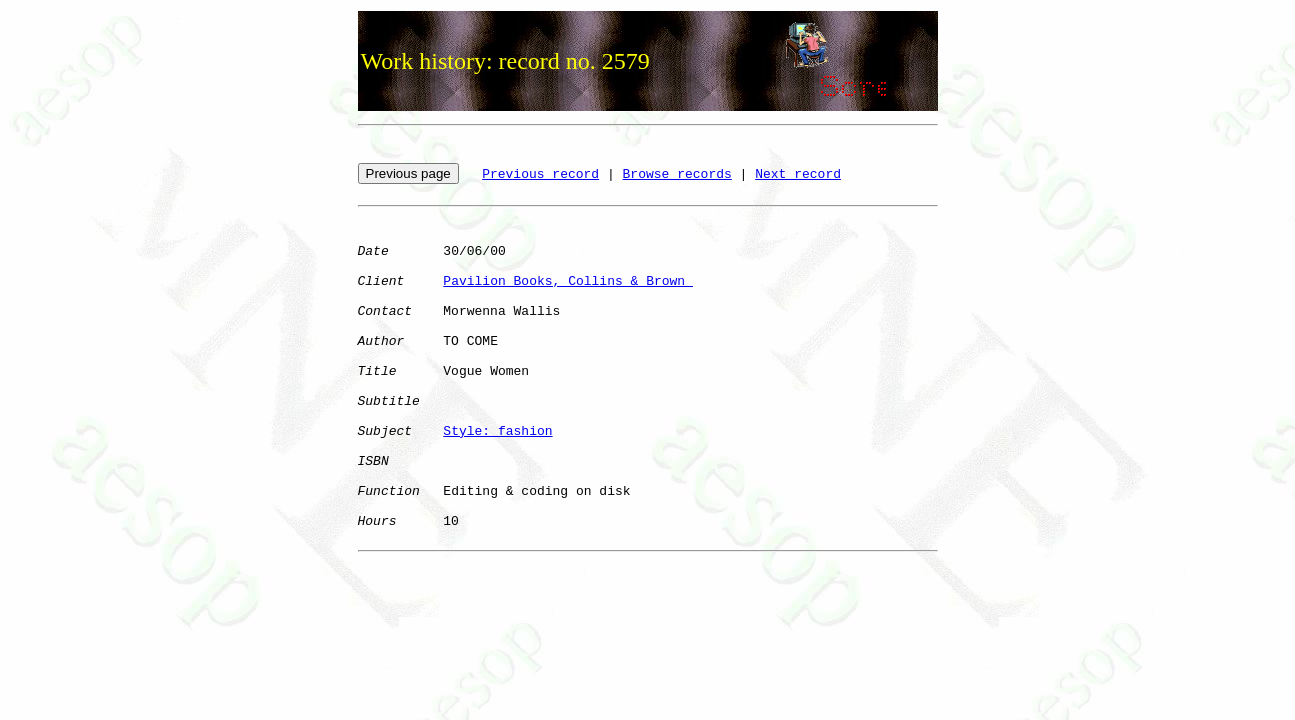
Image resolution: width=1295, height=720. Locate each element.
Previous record (540, 174)
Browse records (677, 174)
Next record (798, 174)
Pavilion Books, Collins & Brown (568, 281)
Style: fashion (497, 431)
